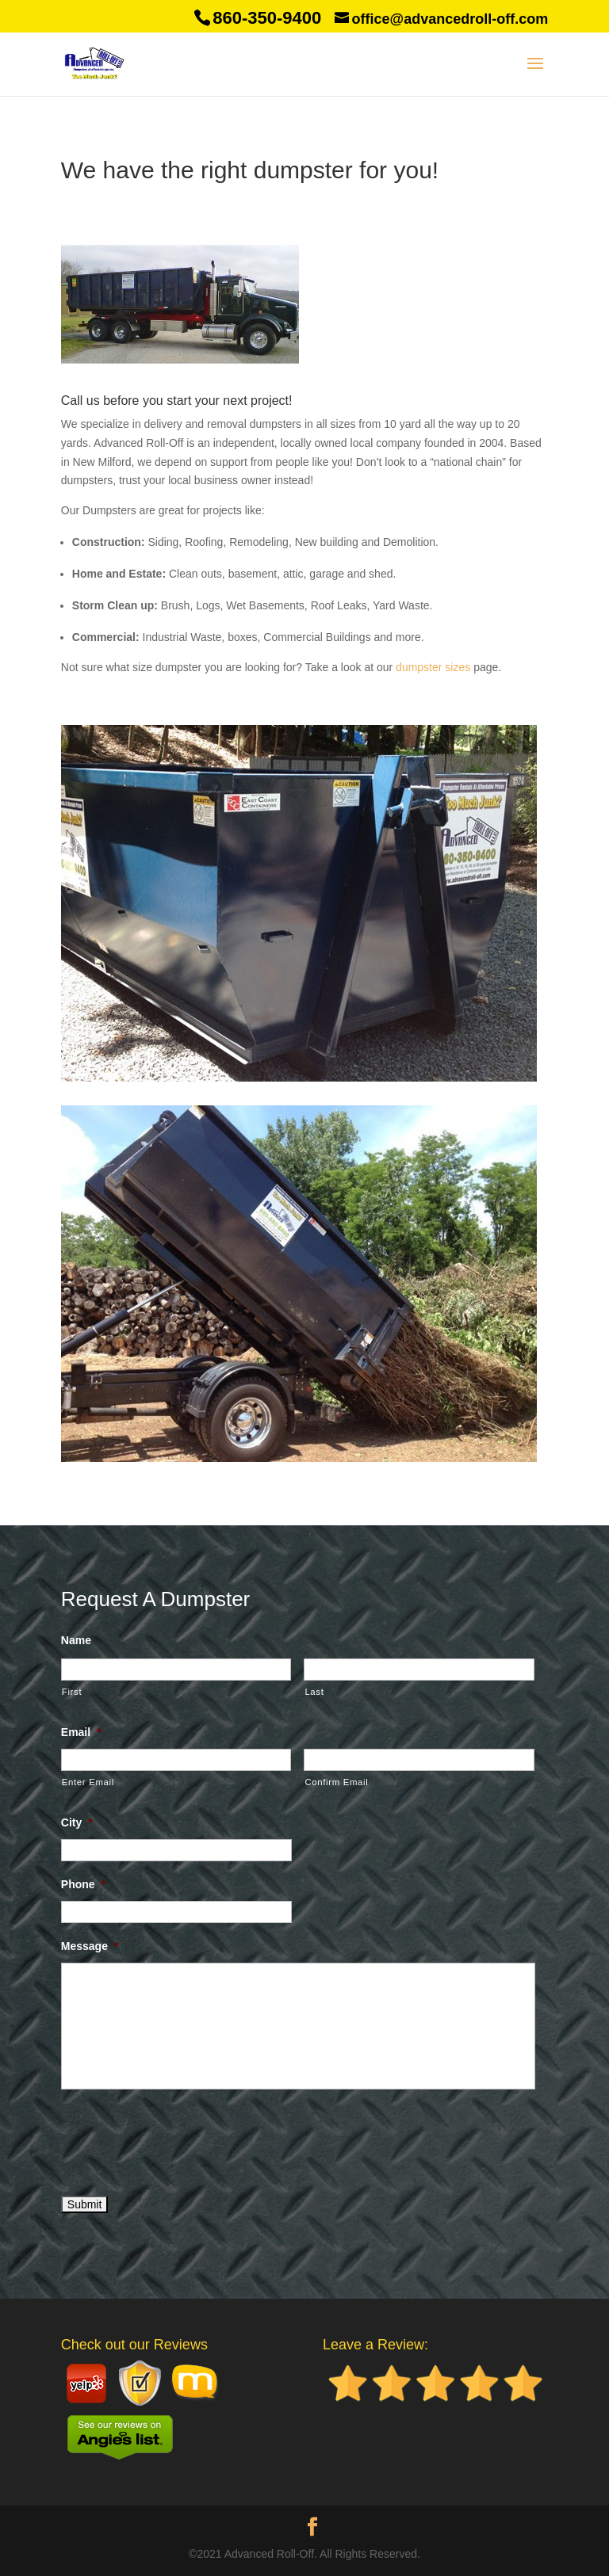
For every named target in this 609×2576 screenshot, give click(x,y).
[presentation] (181, 2139)
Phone (83, 1884)
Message (90, 1946)
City (77, 1822)
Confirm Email (336, 1782)
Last (314, 1691)
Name (76, 1640)
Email (81, 1732)
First (72, 1691)
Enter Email (88, 1782)
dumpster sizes (433, 667)
